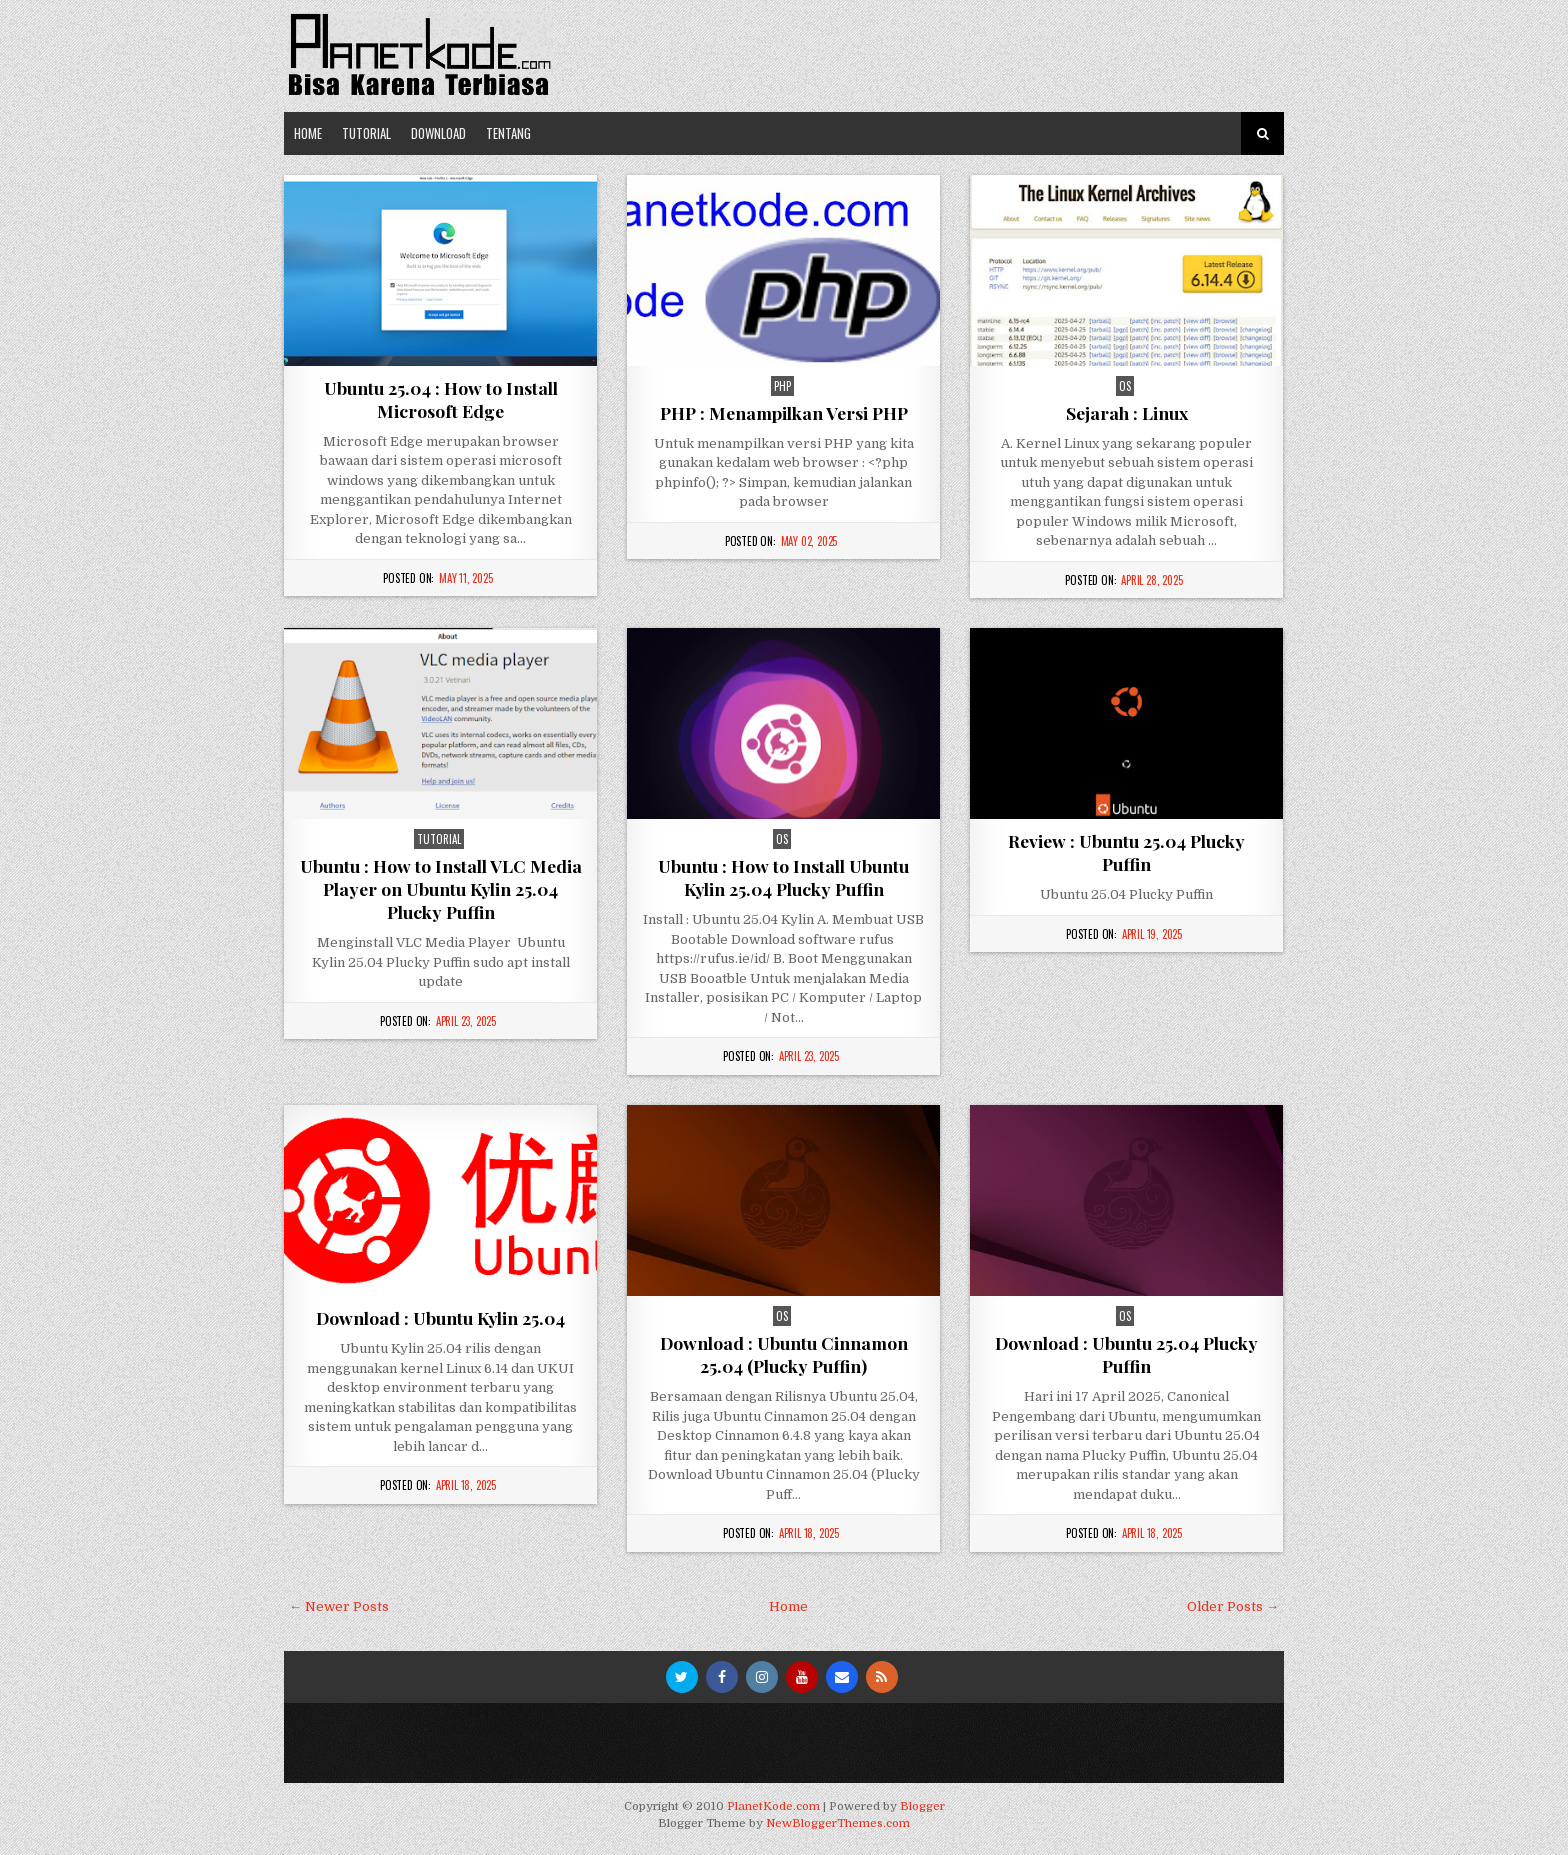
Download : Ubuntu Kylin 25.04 (440, 1317)
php (782, 386)
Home (308, 133)
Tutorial (366, 133)
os (1125, 386)
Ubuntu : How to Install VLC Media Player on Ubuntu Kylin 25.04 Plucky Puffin (441, 888)
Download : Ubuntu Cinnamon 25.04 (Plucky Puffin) (784, 1354)
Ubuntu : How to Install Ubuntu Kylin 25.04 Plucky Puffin (783, 877)
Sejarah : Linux (1127, 412)
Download (438, 133)
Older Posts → (1233, 1606)
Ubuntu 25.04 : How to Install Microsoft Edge (441, 399)
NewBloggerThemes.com (838, 1823)
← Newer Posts (339, 1606)
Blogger (922, 1806)
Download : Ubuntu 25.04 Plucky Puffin (1126, 1354)
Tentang (508, 133)
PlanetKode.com (773, 1806)
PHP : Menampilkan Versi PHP (784, 412)
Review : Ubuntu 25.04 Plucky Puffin (1126, 852)
